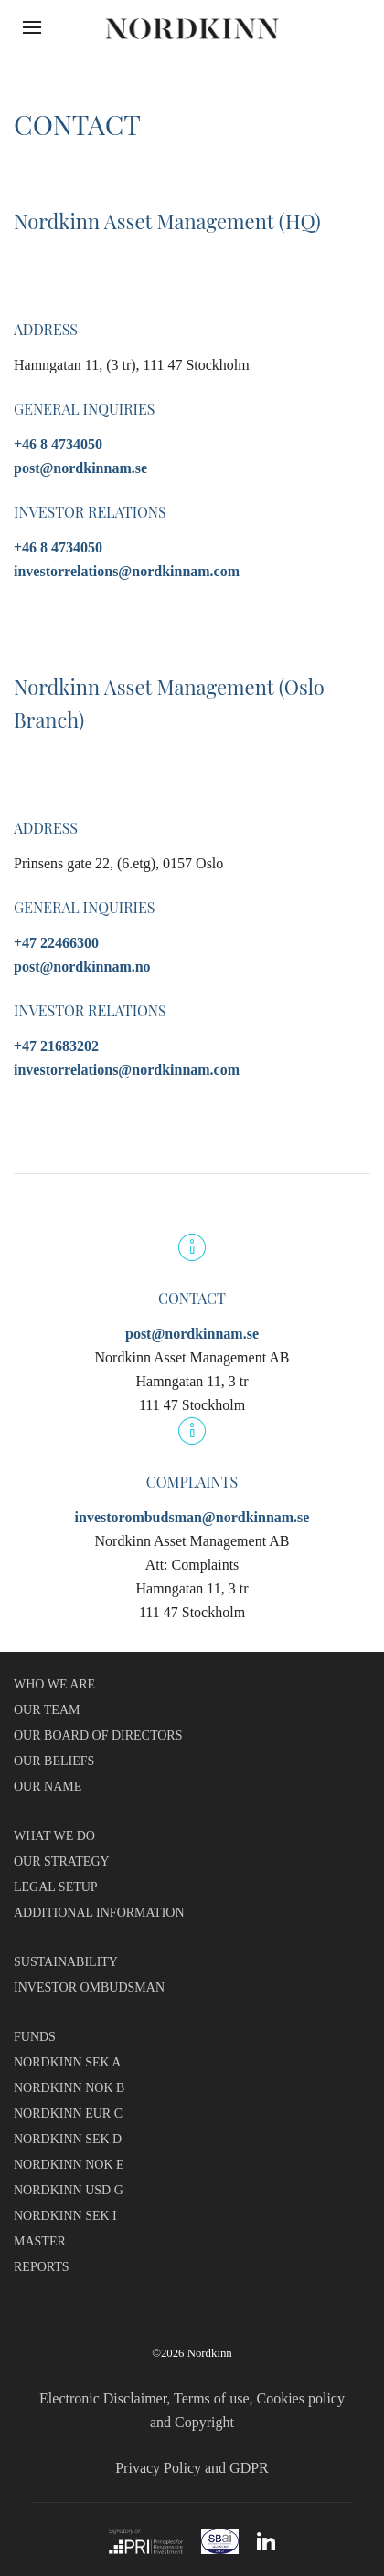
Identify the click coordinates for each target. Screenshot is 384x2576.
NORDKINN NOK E (69, 2164)
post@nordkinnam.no (82, 966)
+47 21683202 (56, 1046)
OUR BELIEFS (54, 1761)
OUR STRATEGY (62, 1861)
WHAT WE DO (54, 1836)
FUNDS (35, 2037)
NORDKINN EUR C (68, 2113)
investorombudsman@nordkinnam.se (192, 1517)
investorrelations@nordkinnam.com (127, 571)
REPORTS (41, 2267)
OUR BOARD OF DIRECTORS (98, 1735)
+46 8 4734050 (58, 444)
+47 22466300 (56, 943)
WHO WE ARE (54, 1684)
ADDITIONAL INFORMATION (99, 1912)
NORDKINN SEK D (68, 2139)
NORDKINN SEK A (67, 2062)
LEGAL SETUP (56, 1887)
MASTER (40, 2241)
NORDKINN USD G (68, 2190)
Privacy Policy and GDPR (192, 2468)
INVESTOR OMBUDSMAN (89, 1987)
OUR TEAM (47, 1710)
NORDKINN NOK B (69, 2088)
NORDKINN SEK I (65, 2216)
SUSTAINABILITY (66, 1962)
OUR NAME (47, 1786)
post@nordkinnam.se (80, 468)
